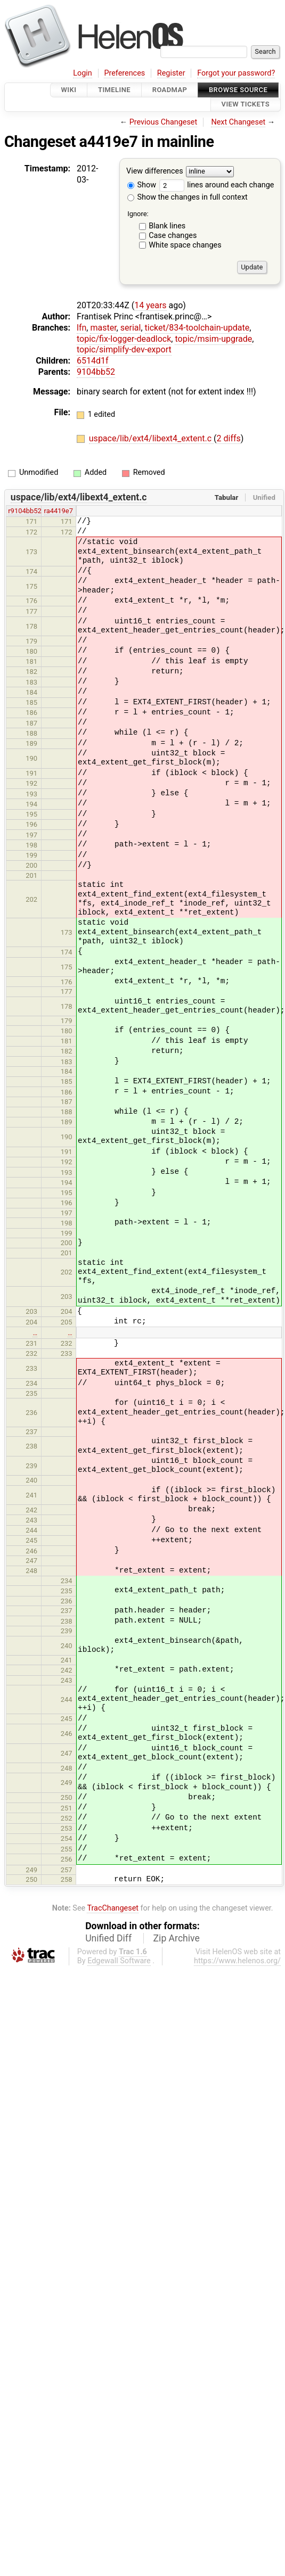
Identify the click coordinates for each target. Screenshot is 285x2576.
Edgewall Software (119, 1960)
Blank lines (167, 226)
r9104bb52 (25, 511)
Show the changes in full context (187, 197)
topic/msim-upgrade (213, 339)
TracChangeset (113, 1908)
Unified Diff (108, 1938)
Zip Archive (176, 1938)
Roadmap (170, 90)
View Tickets (246, 105)
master (103, 328)
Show (141, 185)
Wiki (69, 90)
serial (130, 328)
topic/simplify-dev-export (124, 349)
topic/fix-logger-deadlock (124, 339)
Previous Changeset (163, 122)
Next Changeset (238, 122)
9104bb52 (96, 372)
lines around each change (216, 185)
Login (82, 73)
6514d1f (93, 361)
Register (171, 73)
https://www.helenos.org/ (237, 1960)
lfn (81, 328)
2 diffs (229, 438)
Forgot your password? (236, 73)
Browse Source (238, 90)
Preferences (124, 73)
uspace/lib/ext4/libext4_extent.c (151, 438)
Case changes (173, 235)
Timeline (114, 90)
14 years (150, 305)
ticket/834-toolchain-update (197, 328)
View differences (154, 171)
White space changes (185, 245)
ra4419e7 (58, 511)
